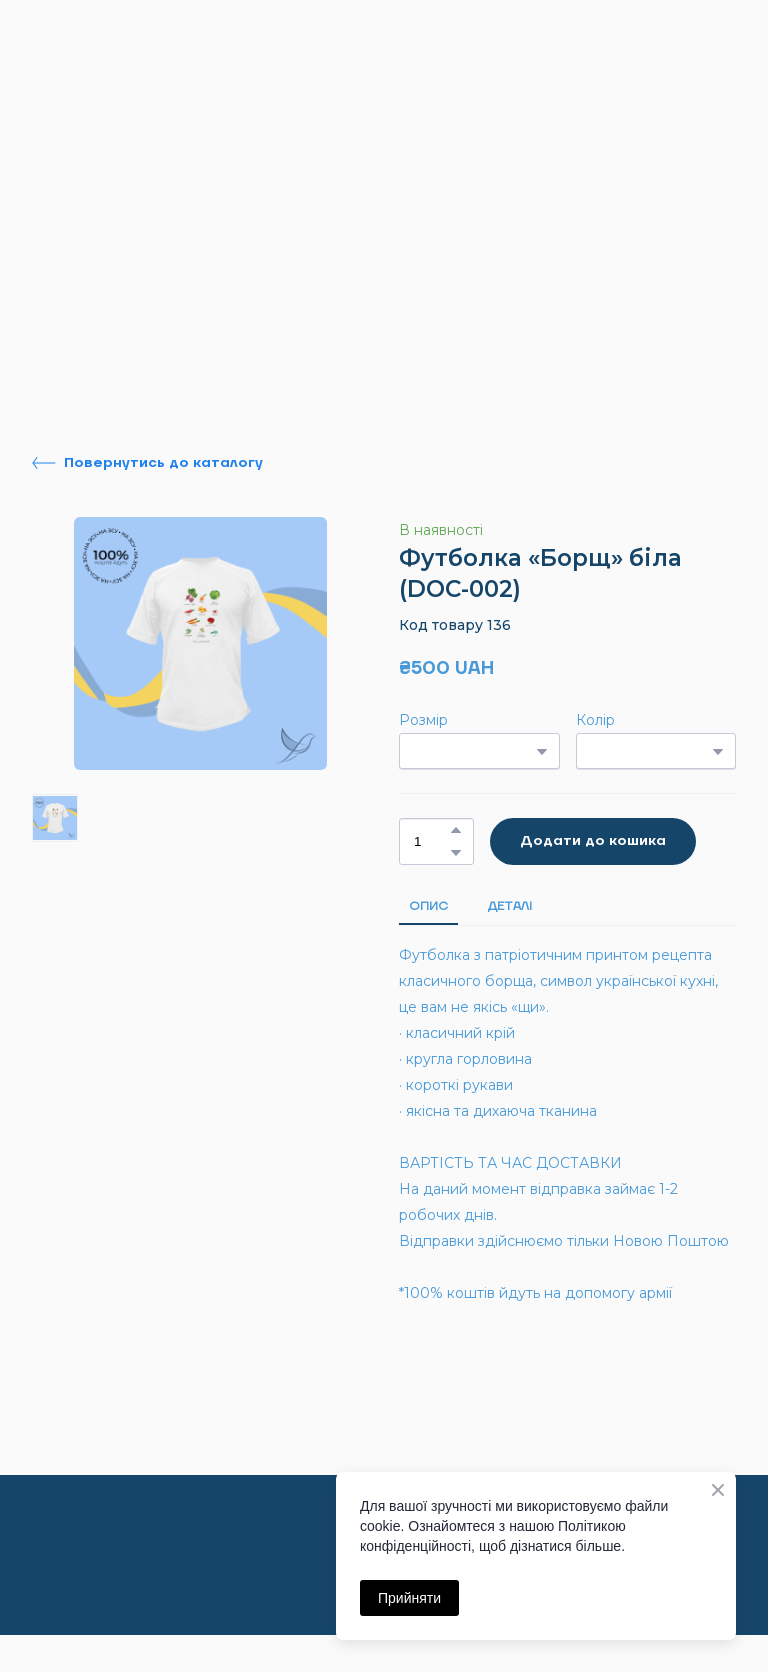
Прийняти (409, 1598)
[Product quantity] (431, 841)
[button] (147, 463)
